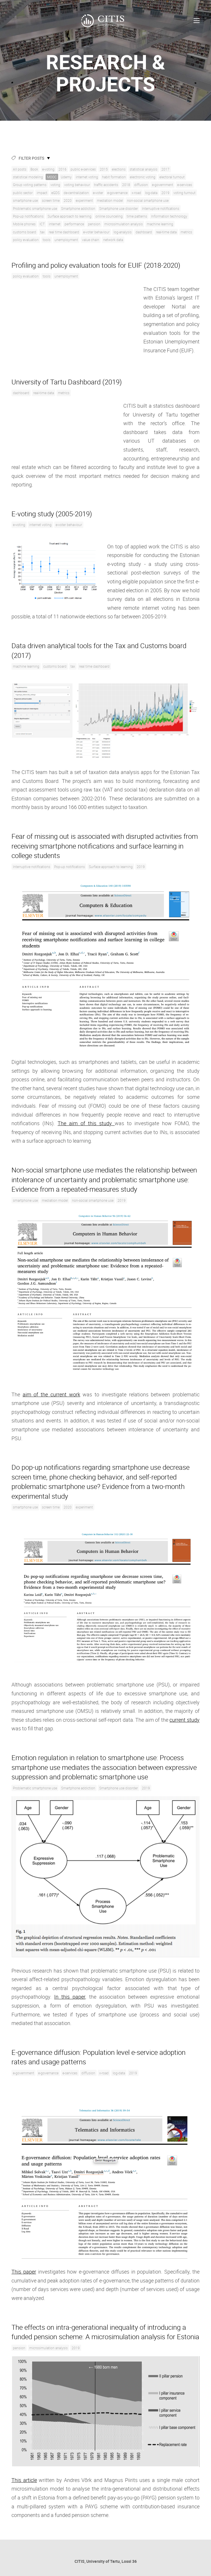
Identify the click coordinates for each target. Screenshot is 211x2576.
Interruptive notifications (160, 208)
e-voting (48, 169)
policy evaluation (26, 239)
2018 (126, 184)
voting (55, 184)
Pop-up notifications (28, 216)
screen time (51, 200)
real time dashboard (64, 232)
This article (24, 2480)
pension (94, 224)
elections (119, 169)
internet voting (87, 177)
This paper (23, 2271)
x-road (136, 192)
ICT (42, 224)
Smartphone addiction (78, 208)
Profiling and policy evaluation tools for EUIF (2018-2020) (95, 265)
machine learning (160, 224)
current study (184, 1719)
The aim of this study (86, 1123)
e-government (162, 184)
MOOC (52, 177)
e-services (184, 184)
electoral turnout (172, 177)
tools (46, 239)
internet (54, 224)
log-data (151, 192)
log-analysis (123, 232)
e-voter (98, 192)
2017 (165, 169)
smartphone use (25, 200)
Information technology (169, 216)
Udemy (66, 177)
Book (34, 169)
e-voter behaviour (96, 232)
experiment (84, 200)
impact (42, 192)
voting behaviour (77, 184)
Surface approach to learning (69, 216)
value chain (90, 239)
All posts (19, 169)
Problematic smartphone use (35, 208)
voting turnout (184, 192)
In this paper (69, 1996)
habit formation (114, 177)
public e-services (83, 169)
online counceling (109, 216)
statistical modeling (28, 177)
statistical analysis (143, 169)
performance (74, 224)
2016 (62, 169)
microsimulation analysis (123, 224)
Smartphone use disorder (118, 208)
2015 (104, 169)
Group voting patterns (29, 184)
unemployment (66, 239)
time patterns (137, 216)
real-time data (166, 232)
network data (113, 239)
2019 (165, 192)
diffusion (141, 184)
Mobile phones (24, 224)
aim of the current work (51, 1394)
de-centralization (76, 192)
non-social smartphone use (148, 200)
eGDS (55, 192)
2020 (68, 200)
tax (42, 232)
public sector (23, 192)
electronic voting (142, 177)
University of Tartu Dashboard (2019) (66, 381)
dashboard (144, 232)
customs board (24, 232)
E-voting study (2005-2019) (51, 513)
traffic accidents (106, 184)
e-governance (117, 192)
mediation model (110, 200)
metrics (186, 232)
